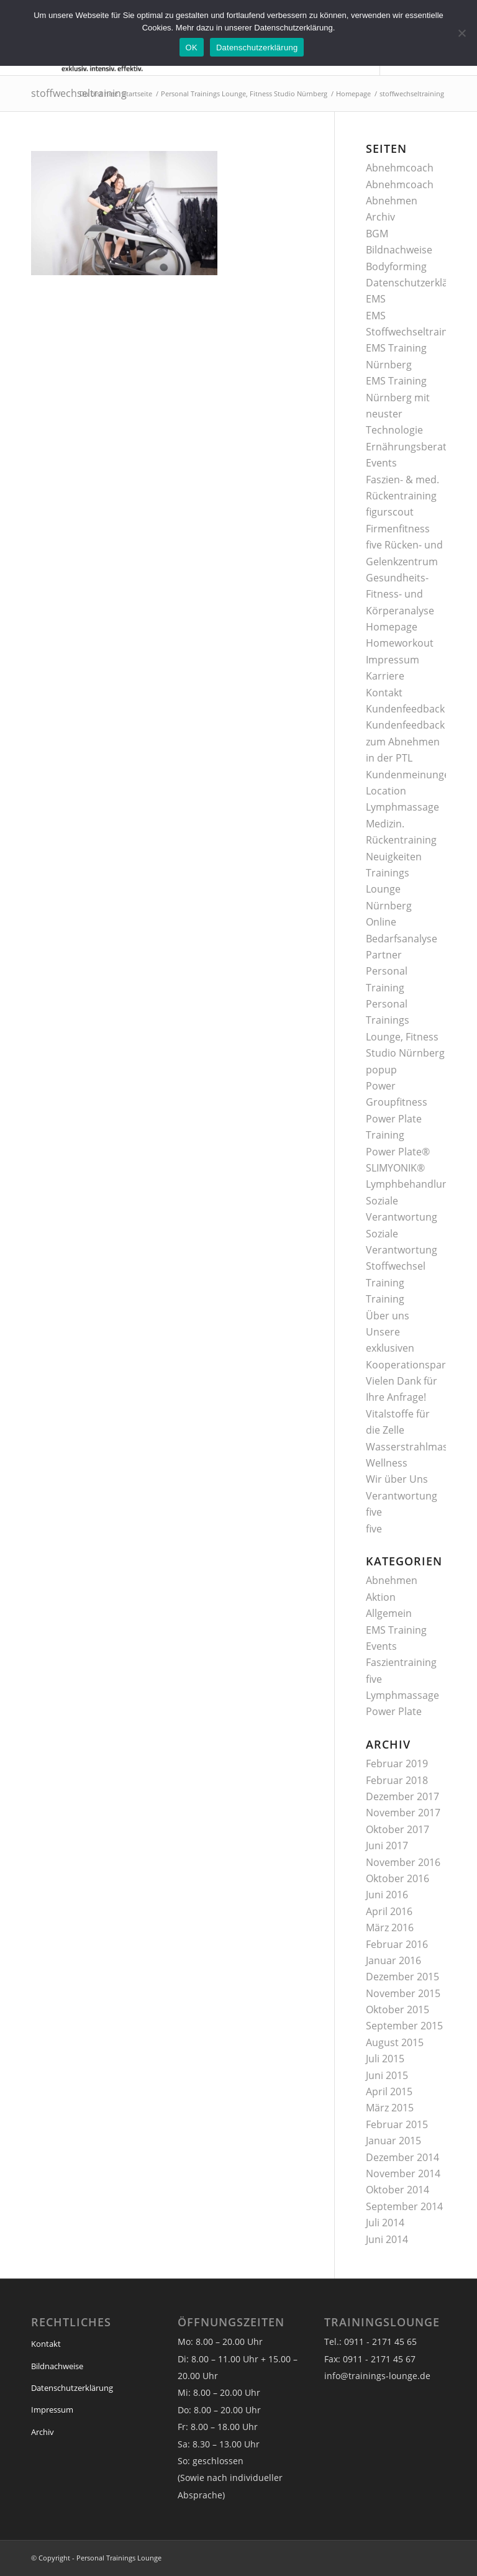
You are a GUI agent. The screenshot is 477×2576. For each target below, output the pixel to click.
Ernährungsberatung (415, 446)
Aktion (381, 1597)
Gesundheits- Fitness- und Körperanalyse (400, 594)
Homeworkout (400, 643)
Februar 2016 (397, 1944)
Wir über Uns (397, 1479)
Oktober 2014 (397, 2189)
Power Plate (394, 1711)
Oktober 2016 (397, 1878)
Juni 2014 (387, 2239)
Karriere (385, 676)
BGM (377, 233)
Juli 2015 (385, 2058)
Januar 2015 (393, 2140)
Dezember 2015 (402, 1976)
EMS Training (396, 1630)
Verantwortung (401, 1496)
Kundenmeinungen (411, 774)
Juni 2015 (387, 2075)
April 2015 (389, 2091)
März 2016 (390, 1927)
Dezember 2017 (402, 1796)
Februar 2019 (397, 1763)
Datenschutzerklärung (418, 282)
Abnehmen (391, 200)
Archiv (380, 217)
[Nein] (461, 33)
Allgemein (389, 1613)
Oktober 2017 (397, 1829)
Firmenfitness (398, 528)
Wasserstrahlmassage (418, 1447)
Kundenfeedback (405, 709)
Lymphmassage (402, 807)
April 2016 (389, 1911)
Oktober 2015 (397, 2009)
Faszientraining (401, 1662)
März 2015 (390, 2107)
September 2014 (404, 2206)
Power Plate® (398, 1151)
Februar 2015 (397, 2124)
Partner (384, 955)
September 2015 (404, 2025)
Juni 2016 (387, 1894)
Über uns (387, 1315)
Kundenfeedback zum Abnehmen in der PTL (405, 741)
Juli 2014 (385, 2222)
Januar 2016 (393, 1960)
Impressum (392, 660)
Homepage (391, 627)
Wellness (386, 1463)
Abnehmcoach (400, 168)
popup (381, 1069)
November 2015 (403, 1993)
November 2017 (403, 1812)
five (374, 1512)
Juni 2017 (387, 1845)
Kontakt (384, 692)
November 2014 (403, 2173)
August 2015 (395, 2042)
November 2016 (403, 1862)
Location (386, 791)
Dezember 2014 (402, 2157)
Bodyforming (396, 266)
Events (381, 463)
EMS (376, 299)
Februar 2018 (397, 1780)
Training (385, 1299)
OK (192, 47)
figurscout (390, 512)
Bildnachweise (399, 250)
